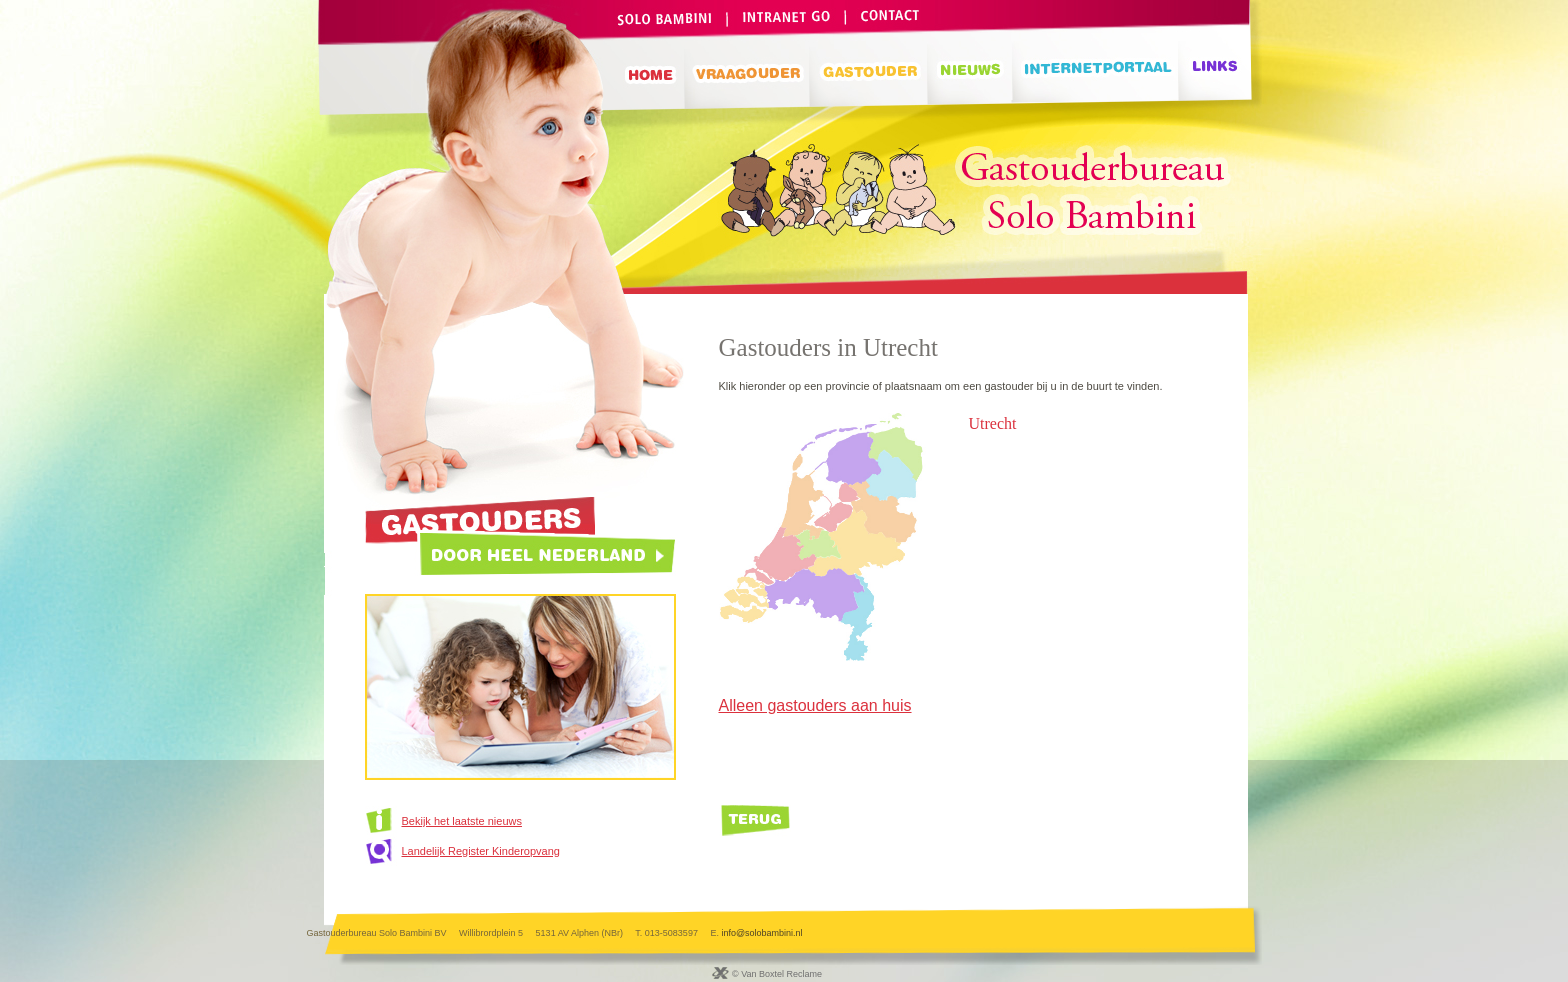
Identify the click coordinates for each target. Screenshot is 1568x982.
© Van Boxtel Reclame (777, 974)
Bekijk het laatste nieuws (462, 821)
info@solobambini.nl (761, 933)
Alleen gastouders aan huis (815, 705)
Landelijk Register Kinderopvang (481, 851)
